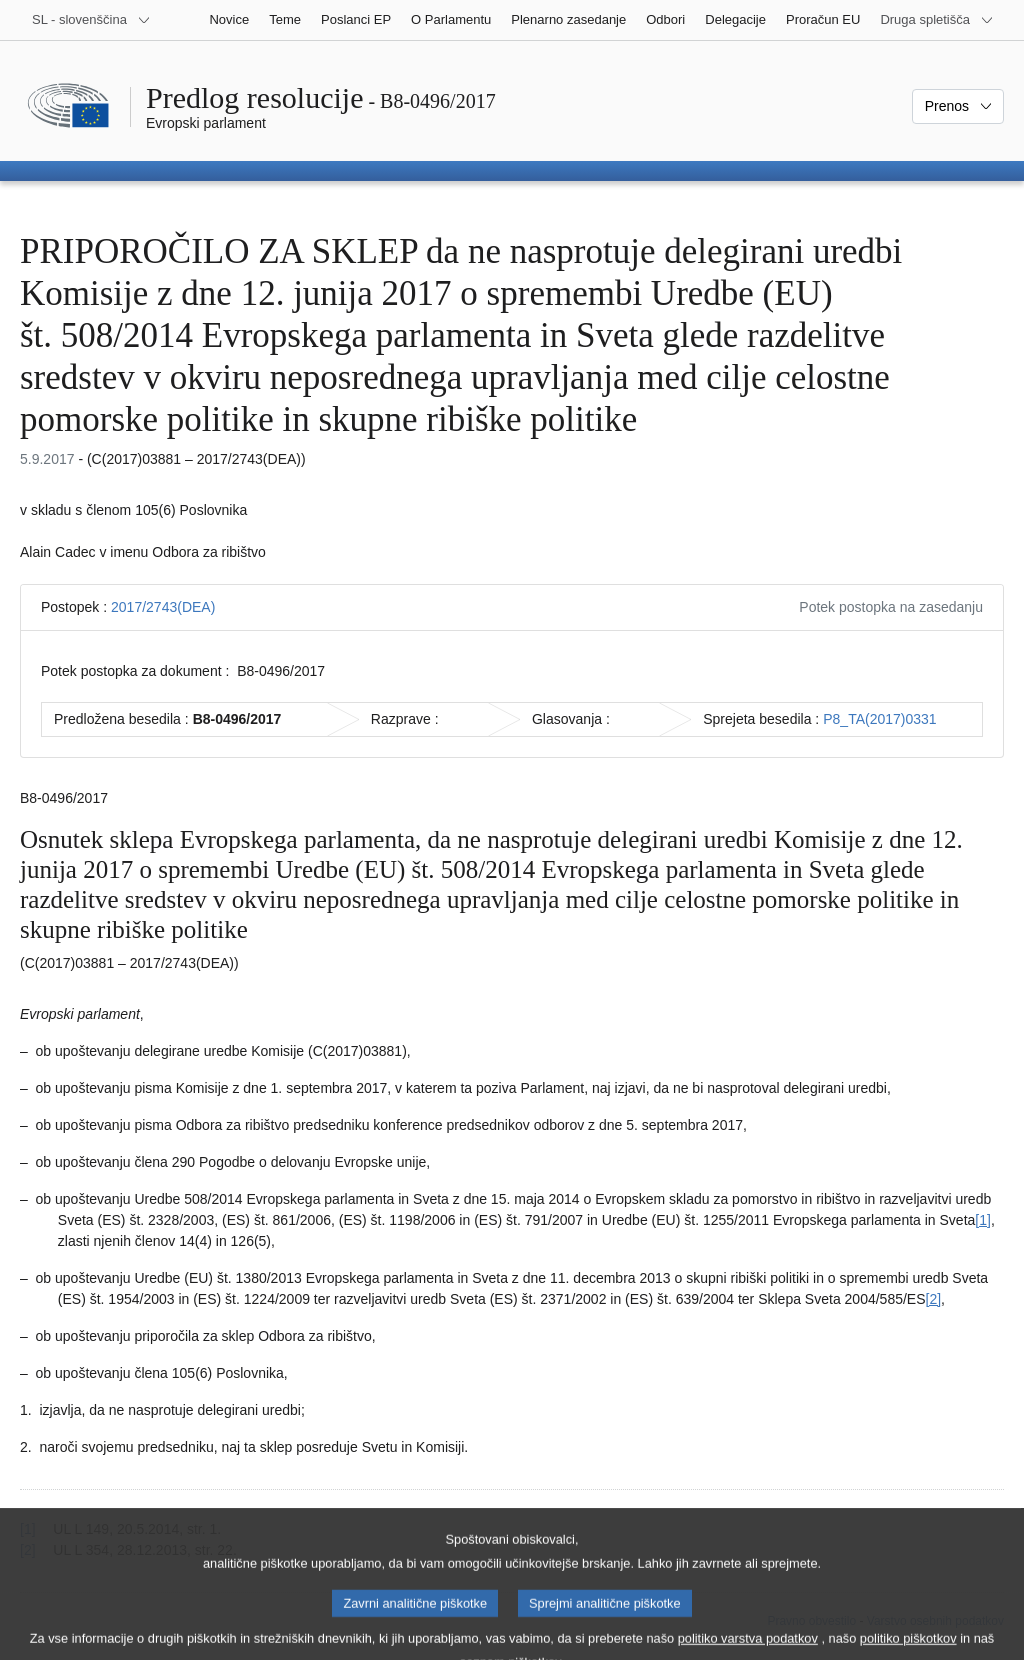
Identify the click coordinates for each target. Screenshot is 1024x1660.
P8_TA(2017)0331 (879, 719)
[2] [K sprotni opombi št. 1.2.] (934, 1299)
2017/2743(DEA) (163, 607)
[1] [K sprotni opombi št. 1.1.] (983, 1220)
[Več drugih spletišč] (937, 20)
